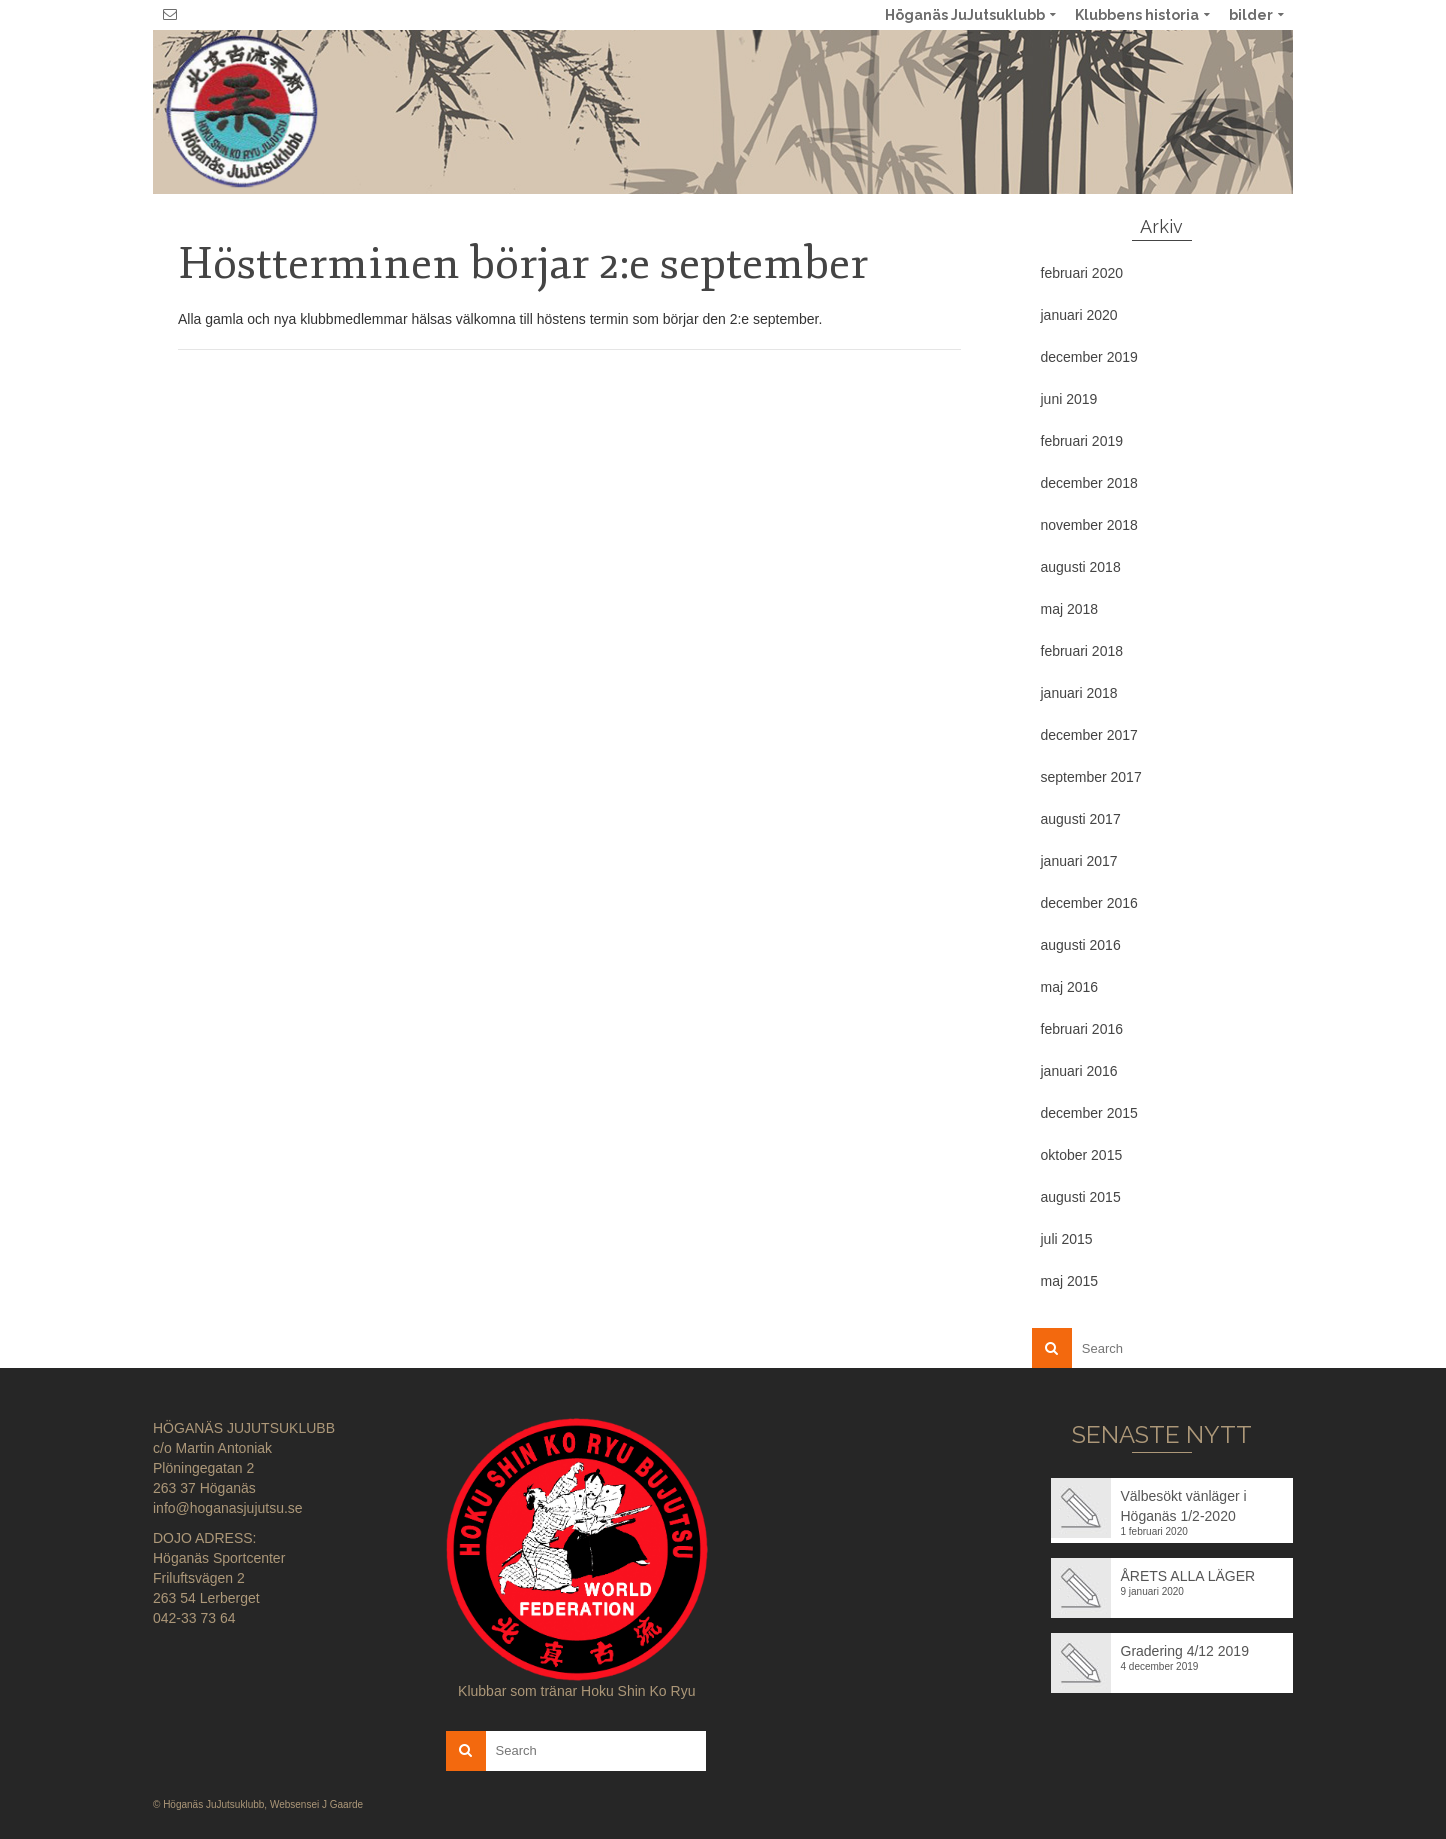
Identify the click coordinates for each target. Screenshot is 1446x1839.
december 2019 (1089, 357)
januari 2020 (1079, 315)
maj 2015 (1070, 1281)
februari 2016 (1082, 1029)
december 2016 (1089, 903)
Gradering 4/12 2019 (1185, 1651)
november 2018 (1089, 525)
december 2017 (1089, 735)
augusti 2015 (1081, 1197)
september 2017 (1091, 777)
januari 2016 (1079, 1071)
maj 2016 (1070, 987)
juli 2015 (1067, 1239)
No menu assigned (1269, 111)
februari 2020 (1082, 273)
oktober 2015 (1082, 1155)
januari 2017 (1079, 861)
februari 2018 (1082, 651)
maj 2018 (1070, 609)
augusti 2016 (1081, 945)
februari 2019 (1082, 441)
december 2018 (1089, 483)
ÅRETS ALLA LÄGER (1188, 1576)
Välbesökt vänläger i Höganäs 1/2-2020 (1184, 1506)
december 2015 (1089, 1113)
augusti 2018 (1081, 567)
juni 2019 (1069, 399)
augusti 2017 (1081, 819)
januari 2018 (1079, 693)
